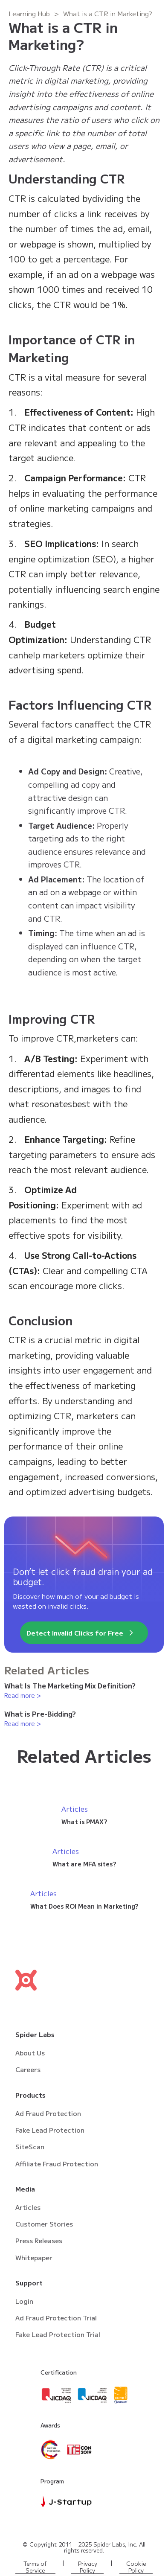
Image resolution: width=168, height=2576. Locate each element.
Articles (28, 2207)
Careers (28, 2069)
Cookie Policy (136, 2567)
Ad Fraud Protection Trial (56, 2317)
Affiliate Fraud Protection (56, 2163)
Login (24, 2301)
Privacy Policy (87, 2567)
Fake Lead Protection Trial (57, 2334)
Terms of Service (35, 2567)
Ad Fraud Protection (48, 2113)
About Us (30, 2052)
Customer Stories (44, 2224)
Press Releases (38, 2240)
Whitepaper (33, 2257)
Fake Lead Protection (49, 2130)
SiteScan (29, 2146)
